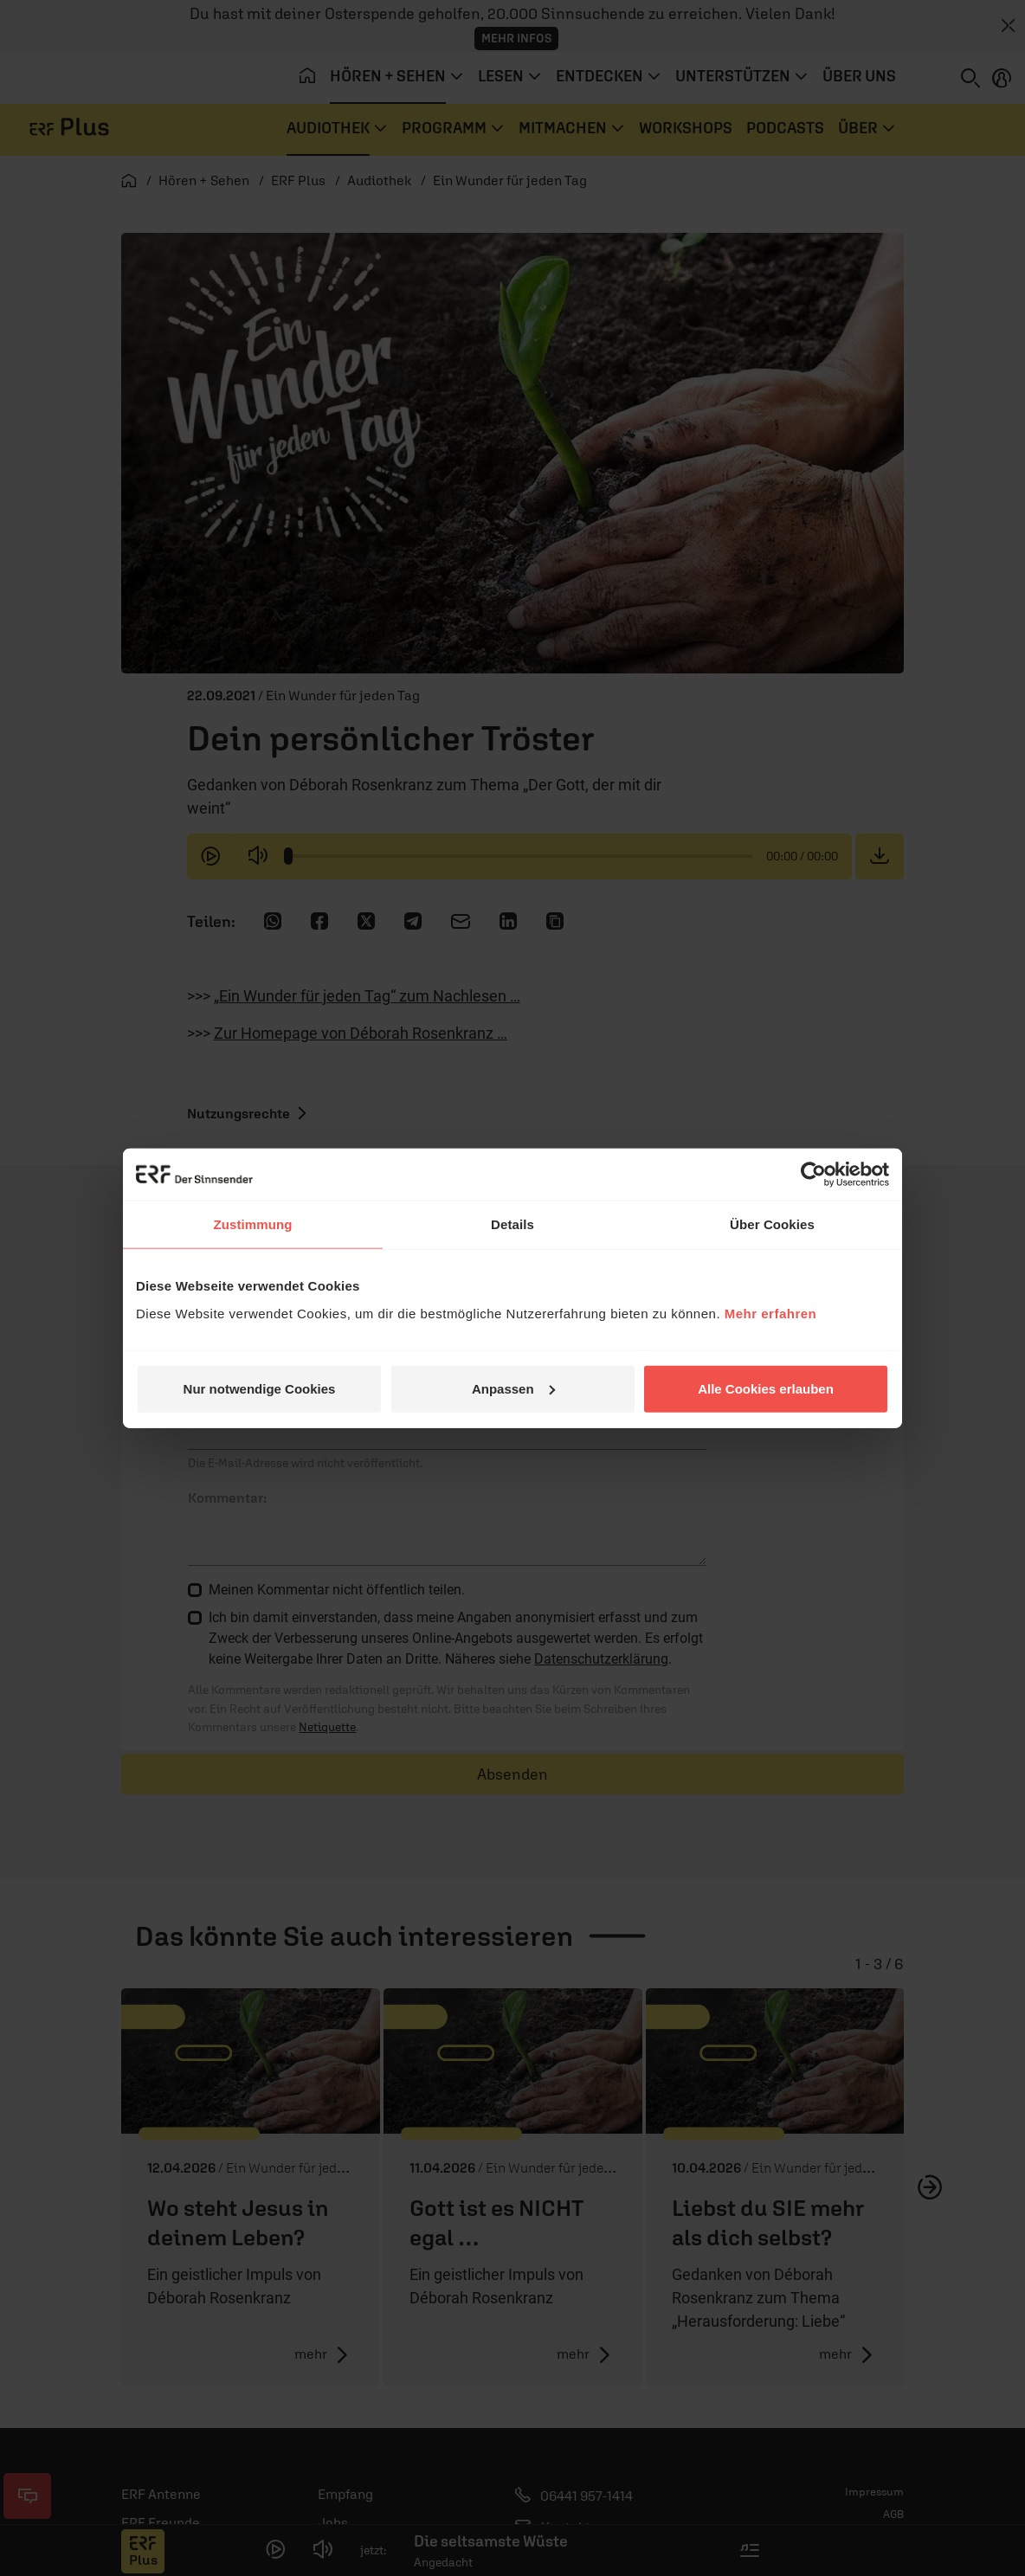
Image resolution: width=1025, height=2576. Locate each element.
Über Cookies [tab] (772, 1224)
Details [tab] (512, 1224)
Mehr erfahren (771, 1312)
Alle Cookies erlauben (766, 1388)
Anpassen (513, 1388)
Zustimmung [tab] (253, 1224)
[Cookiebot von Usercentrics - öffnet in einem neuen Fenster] (813, 1175)
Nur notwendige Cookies (260, 1388)
